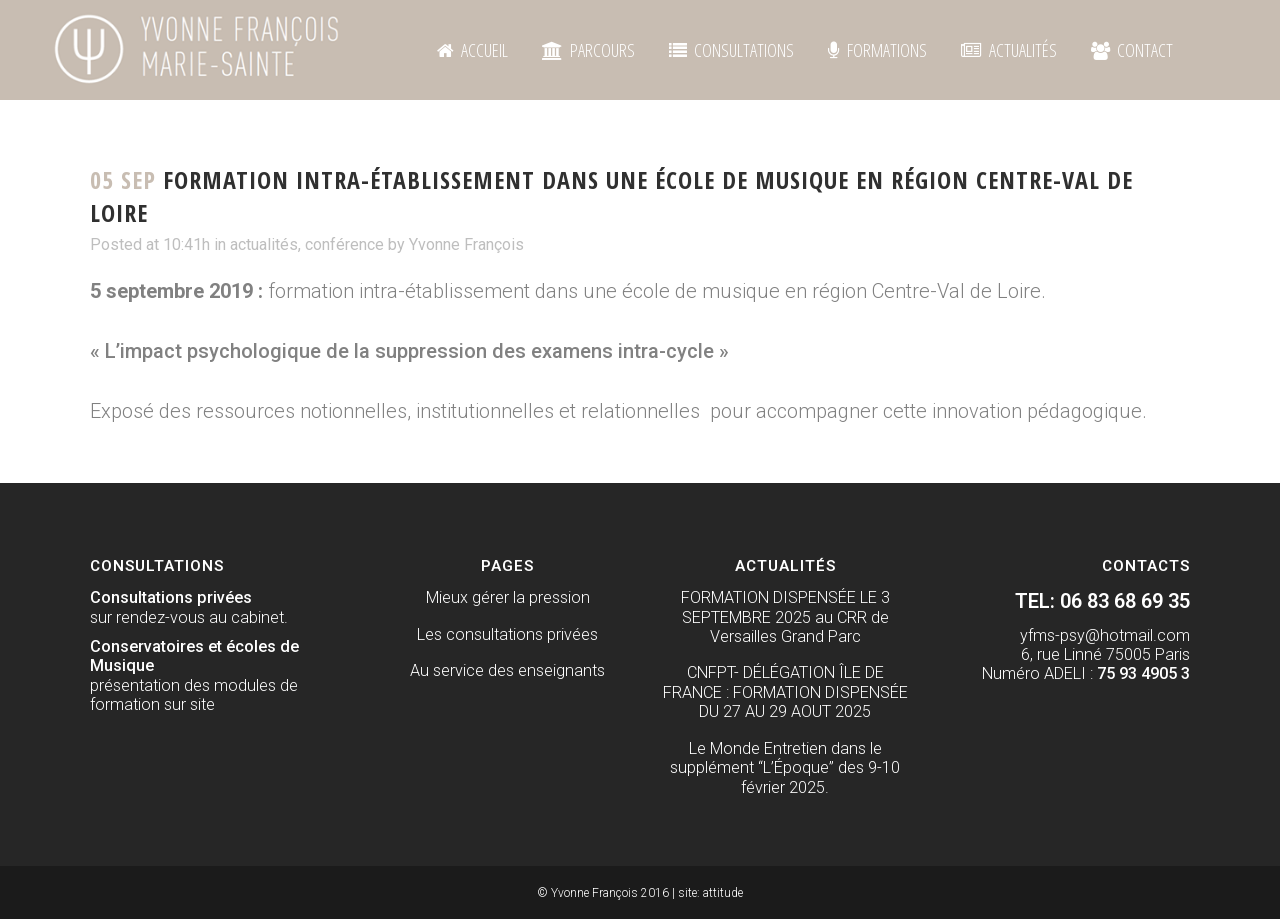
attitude (723, 893)
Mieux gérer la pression (508, 597)
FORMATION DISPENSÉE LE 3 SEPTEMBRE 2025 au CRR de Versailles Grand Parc (785, 617)
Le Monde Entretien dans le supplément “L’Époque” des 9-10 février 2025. (785, 768)
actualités (264, 244)
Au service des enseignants (507, 670)
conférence (344, 244)
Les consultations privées (507, 634)
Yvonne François (466, 244)
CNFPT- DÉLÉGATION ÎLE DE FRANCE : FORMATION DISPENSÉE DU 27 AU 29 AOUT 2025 (785, 692)
